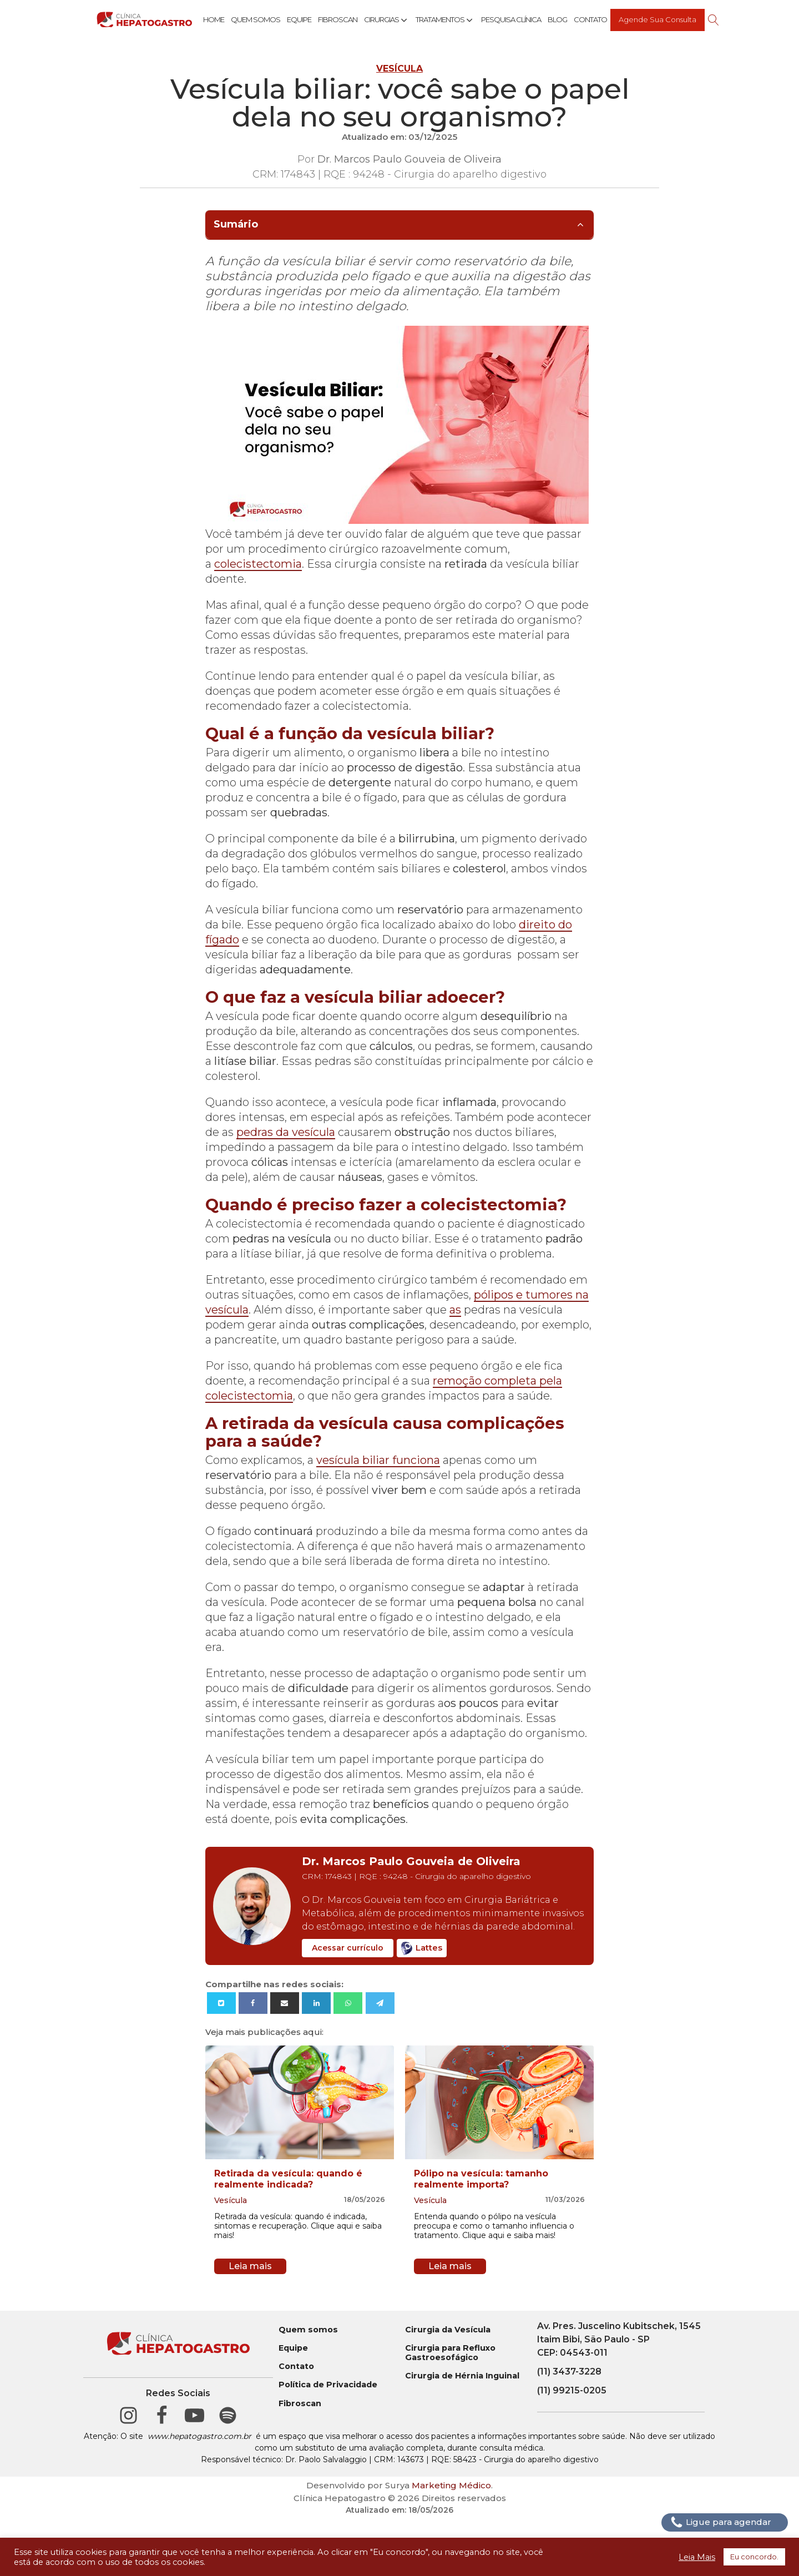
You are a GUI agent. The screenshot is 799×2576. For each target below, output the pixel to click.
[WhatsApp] (347, 2003)
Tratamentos (445, 20)
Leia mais (250, 2266)
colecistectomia (258, 563)
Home (213, 19)
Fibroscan (337, 19)
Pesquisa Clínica (511, 19)
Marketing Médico (451, 2485)
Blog (557, 19)
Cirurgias (386, 20)
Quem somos (308, 2330)
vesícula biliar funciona (378, 1460)
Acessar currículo (347, 1948)
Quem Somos (255, 19)
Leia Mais (697, 2557)
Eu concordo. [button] (754, 2556)
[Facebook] (253, 2003)
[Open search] (713, 20)
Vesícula (399, 68)
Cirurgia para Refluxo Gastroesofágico (450, 2352)
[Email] (284, 2003)
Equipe (299, 19)
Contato (590, 19)
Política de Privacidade (328, 2385)
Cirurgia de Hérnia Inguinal (462, 2376)
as (455, 1309)
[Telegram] (380, 2003)
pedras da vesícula (285, 1132)
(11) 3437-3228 (569, 2371)
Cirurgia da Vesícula (447, 2330)
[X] (221, 2003)
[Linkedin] (316, 2003)
